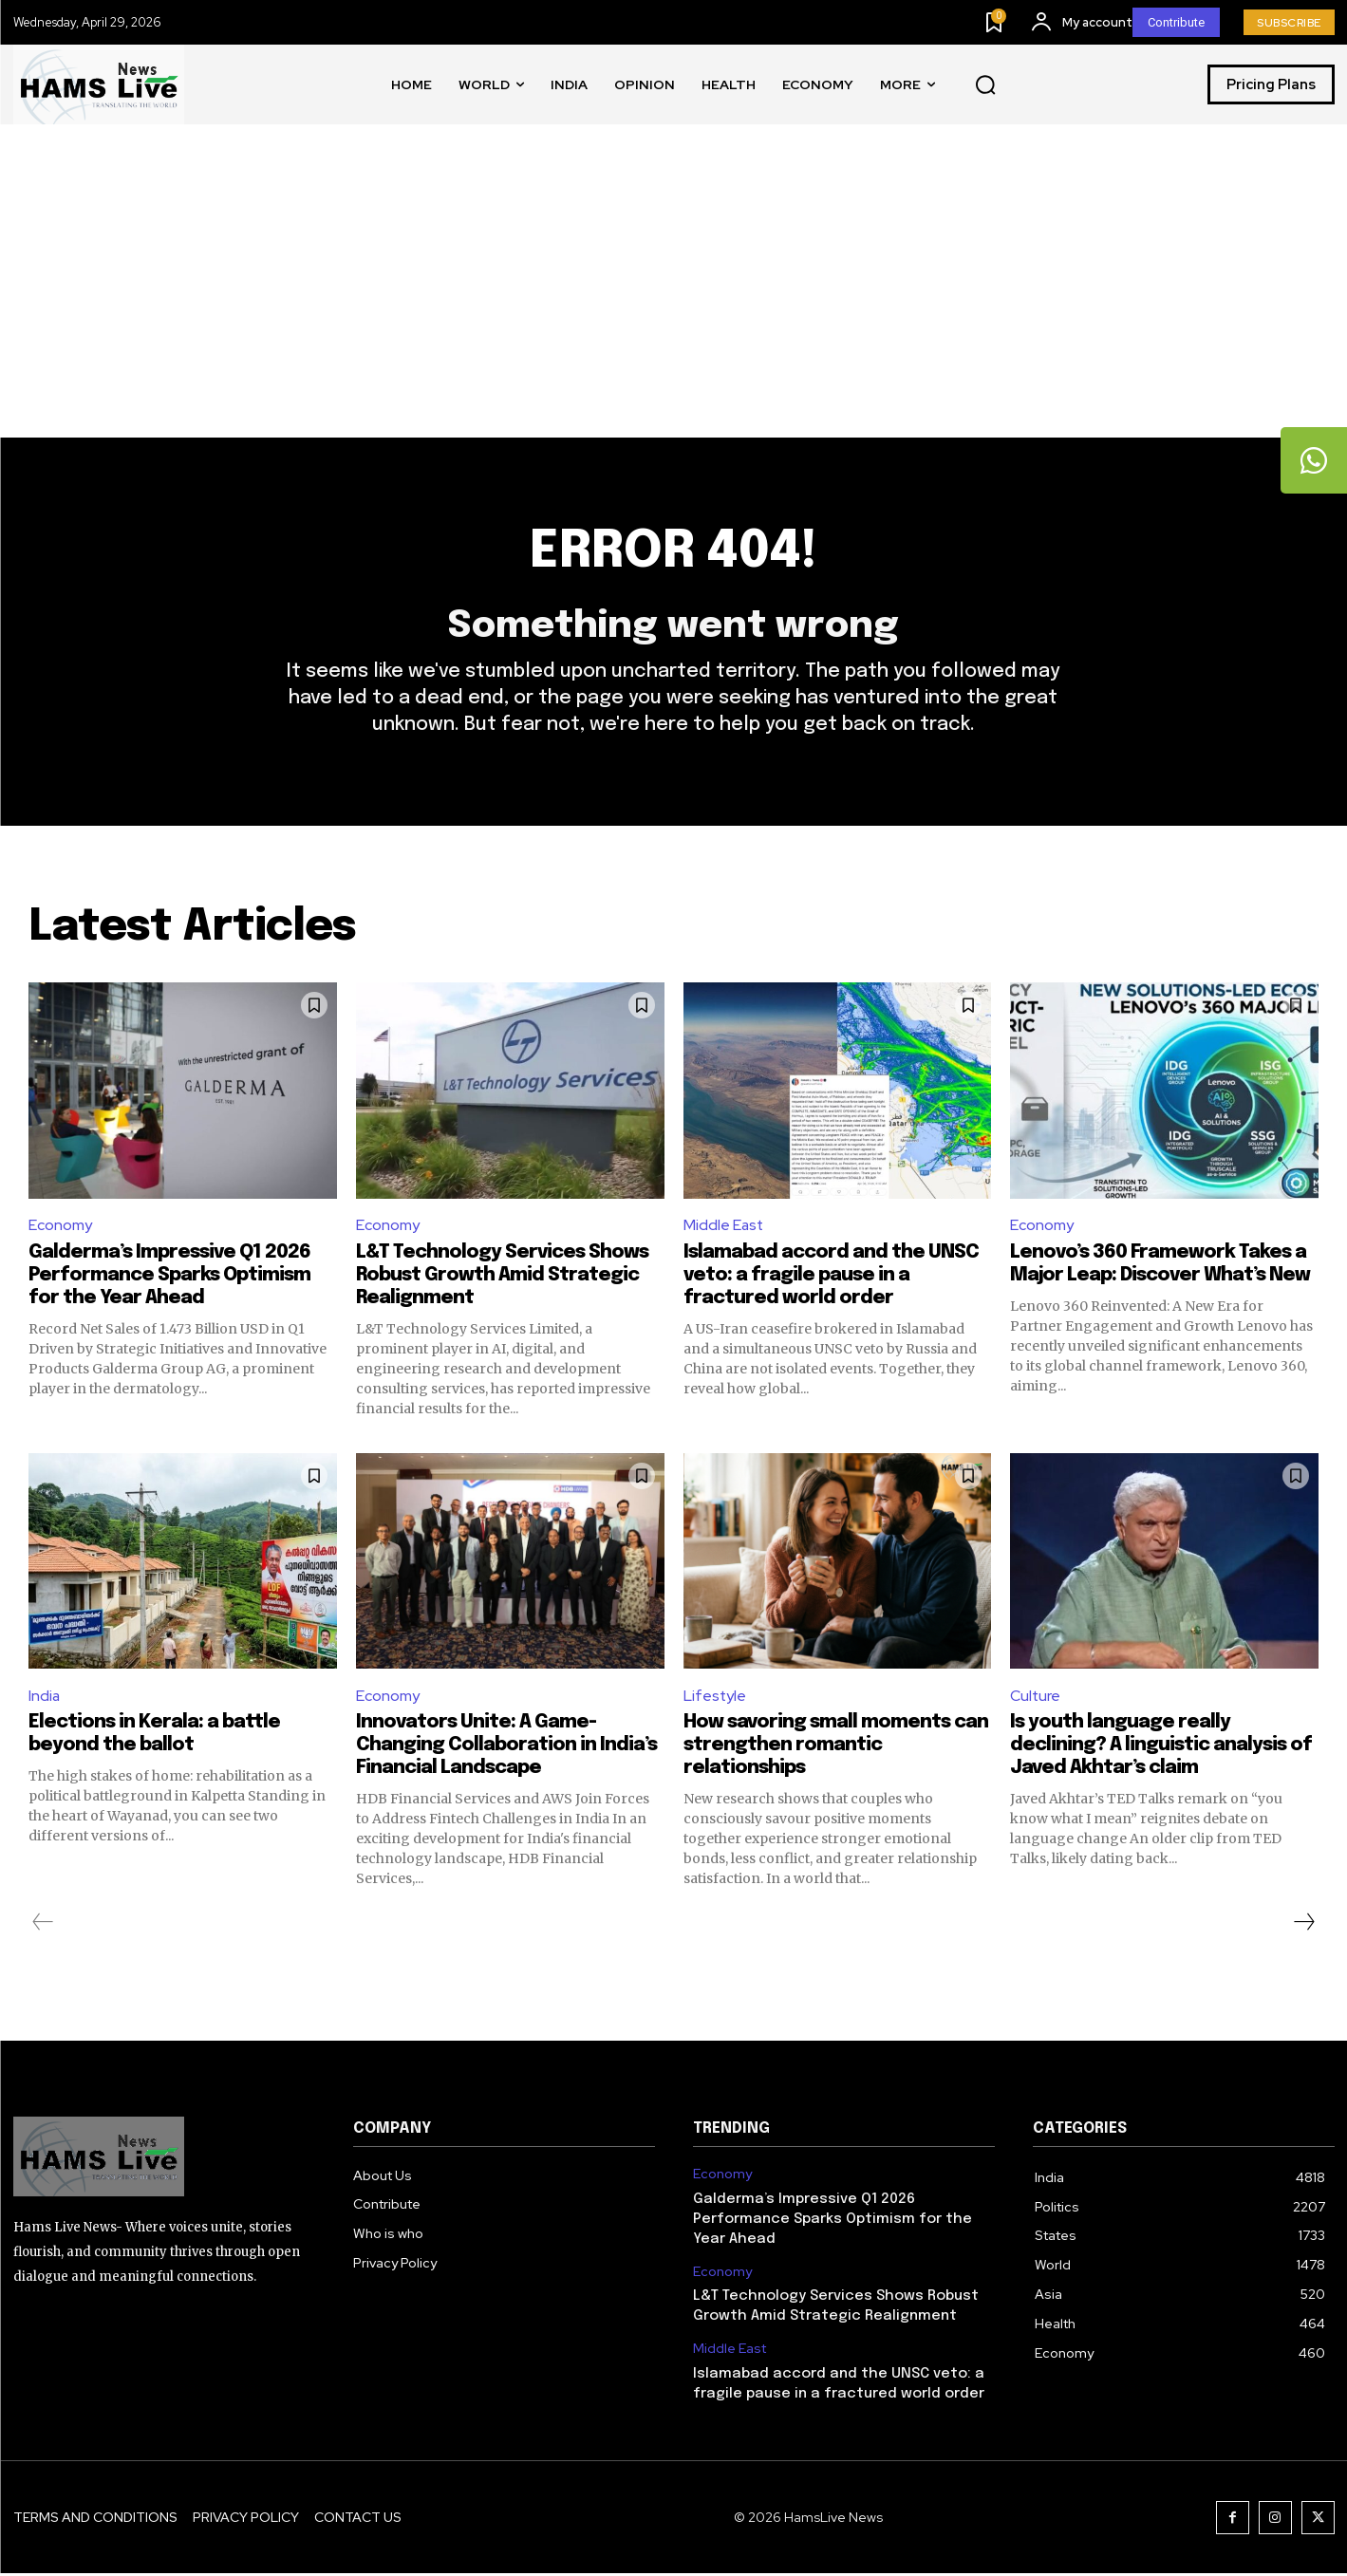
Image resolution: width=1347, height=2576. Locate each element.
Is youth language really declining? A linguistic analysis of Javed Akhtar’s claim (1161, 1748)
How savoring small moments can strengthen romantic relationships (835, 1748)
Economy (60, 1228)
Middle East (724, 1228)
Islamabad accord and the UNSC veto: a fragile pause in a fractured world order (831, 1277)
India (44, 1698)
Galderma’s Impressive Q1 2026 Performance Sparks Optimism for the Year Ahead (169, 1277)
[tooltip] (1314, 460)
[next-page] (1303, 1925)
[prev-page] (43, 1925)
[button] (985, 85)
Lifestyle (715, 1698)
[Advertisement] (674, 295)
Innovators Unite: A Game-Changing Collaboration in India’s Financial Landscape (506, 1748)
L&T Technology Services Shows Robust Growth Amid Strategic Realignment (502, 1277)
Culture (1035, 1698)
